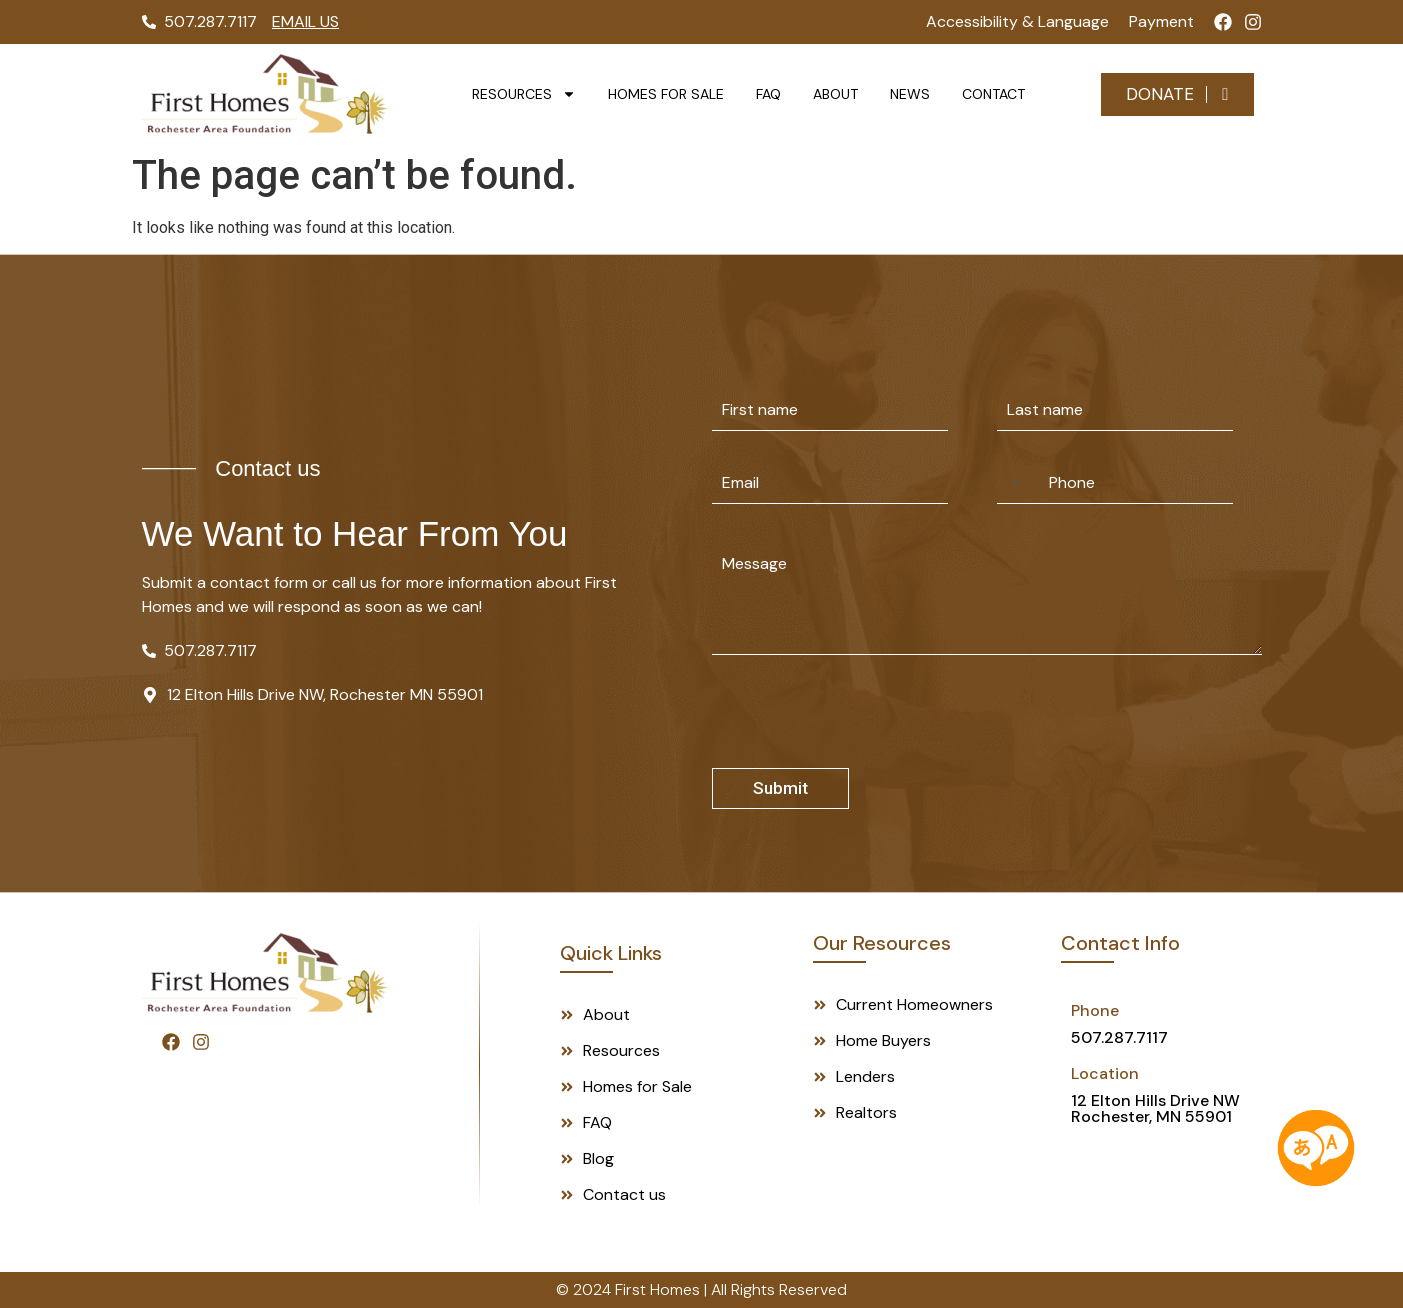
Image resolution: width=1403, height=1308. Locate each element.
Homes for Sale (666, 94)
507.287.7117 (1119, 1037)
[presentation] (864, 755)
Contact (993, 94)
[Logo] (265, 94)
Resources (524, 94)
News (910, 94)
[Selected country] (1011, 482)
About (835, 94)
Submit (780, 788)
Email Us (305, 21)
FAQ (768, 94)
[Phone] (1115, 482)
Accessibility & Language (1017, 21)
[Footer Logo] (265, 973)
